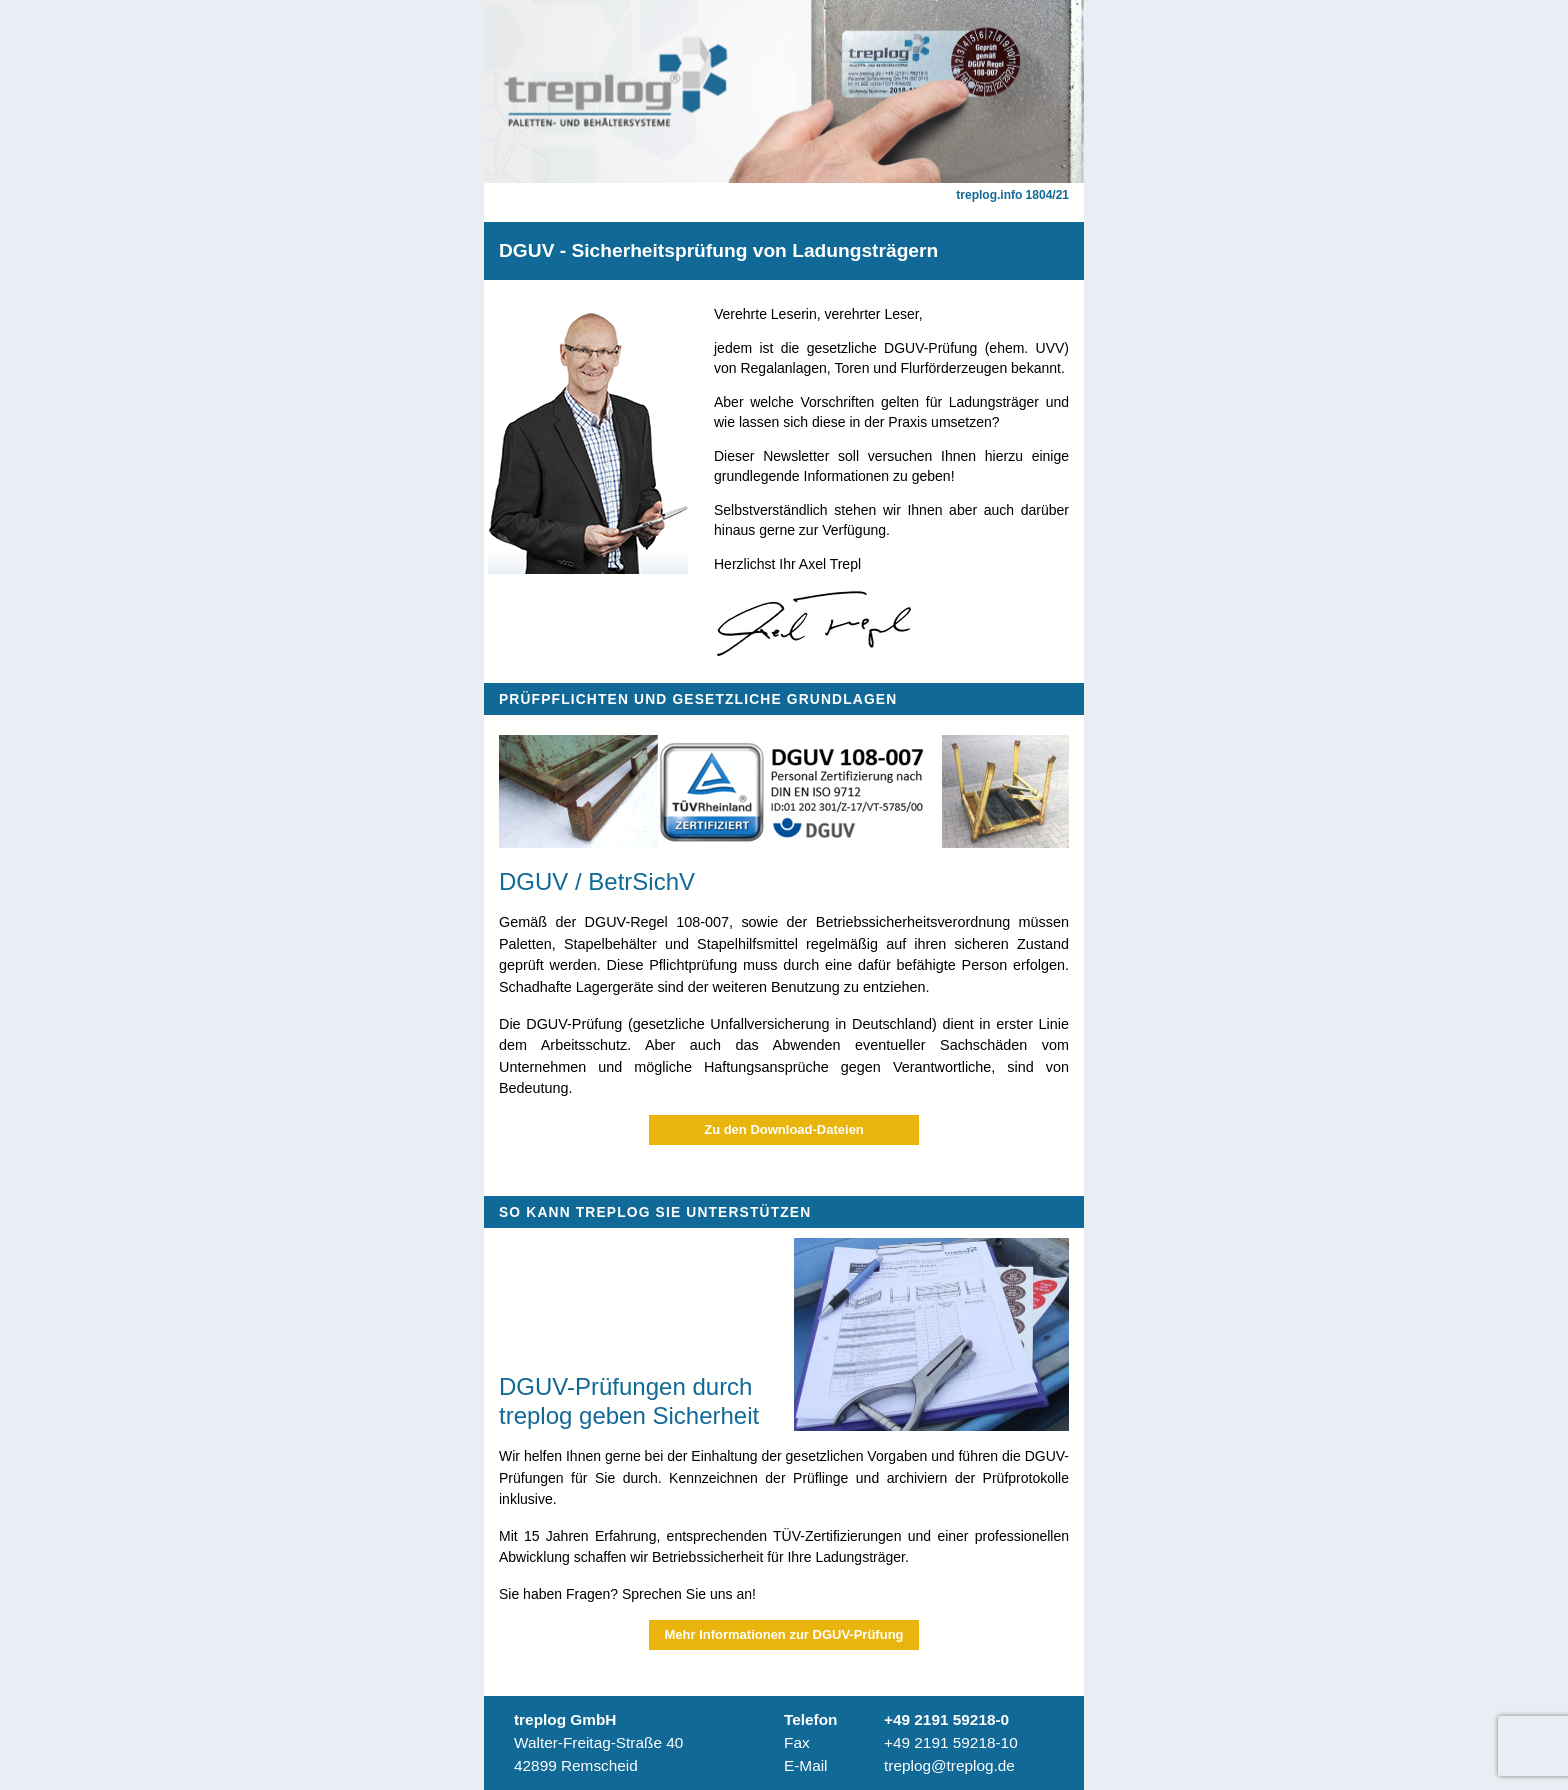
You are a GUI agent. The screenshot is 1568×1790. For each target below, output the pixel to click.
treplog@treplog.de (949, 1765)
